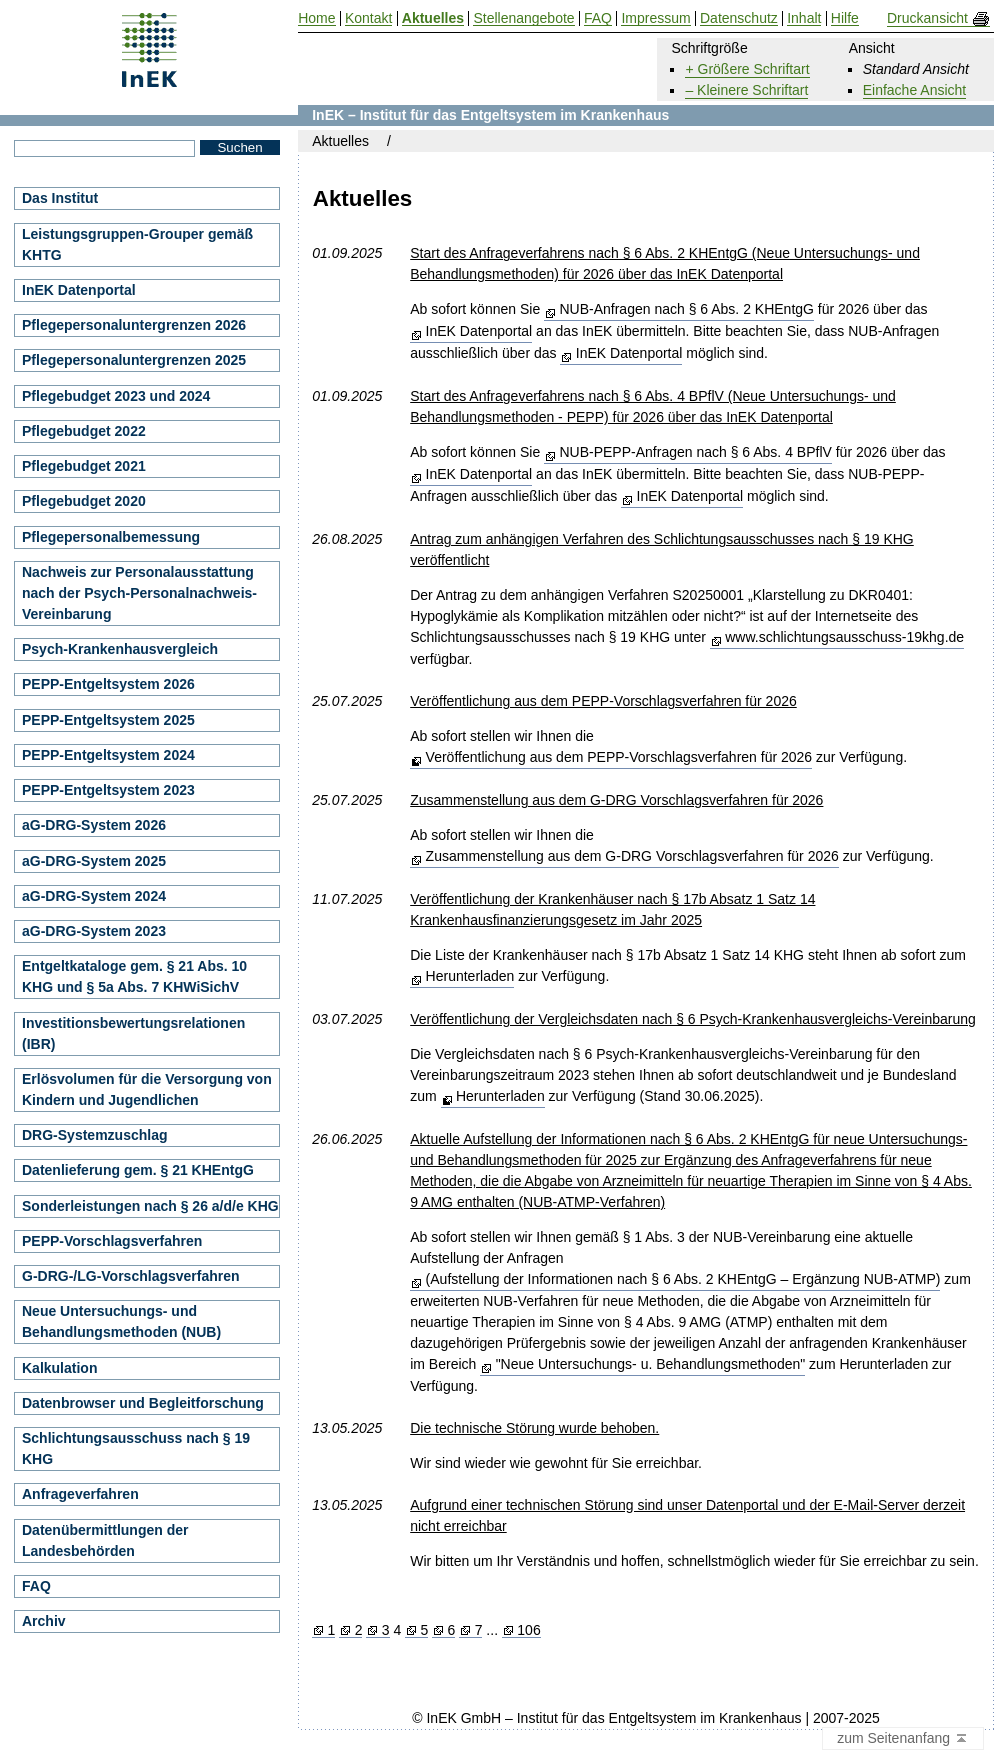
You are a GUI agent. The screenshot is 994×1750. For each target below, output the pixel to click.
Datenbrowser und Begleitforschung (143, 1403)
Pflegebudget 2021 (84, 466)
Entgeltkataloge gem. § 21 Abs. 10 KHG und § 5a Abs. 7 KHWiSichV (134, 976)
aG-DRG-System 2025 (94, 861)
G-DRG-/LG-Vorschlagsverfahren (131, 1276)
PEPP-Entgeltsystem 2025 (108, 720)
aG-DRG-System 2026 (94, 825)
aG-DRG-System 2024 (94, 896)
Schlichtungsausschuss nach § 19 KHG (136, 1448)
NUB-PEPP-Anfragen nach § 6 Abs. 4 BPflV (695, 452)
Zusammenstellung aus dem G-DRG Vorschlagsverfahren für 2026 (632, 856)
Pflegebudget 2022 (84, 431)
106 (528, 1630)
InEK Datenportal (479, 331)
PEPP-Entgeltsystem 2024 (108, 755)
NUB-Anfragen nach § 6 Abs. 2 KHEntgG (686, 309)
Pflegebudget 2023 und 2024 (116, 396)
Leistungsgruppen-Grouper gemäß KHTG (137, 244)
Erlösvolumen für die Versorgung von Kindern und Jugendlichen (147, 1089)
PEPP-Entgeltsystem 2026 (108, 684)
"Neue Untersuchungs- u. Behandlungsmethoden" (651, 1364)
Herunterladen (470, 976)
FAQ (36, 1586)
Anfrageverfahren (80, 1494)
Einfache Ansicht (915, 90)
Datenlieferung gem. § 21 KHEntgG (138, 1170)
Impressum (655, 18)
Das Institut (60, 198)
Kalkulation (59, 1368)
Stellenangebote (523, 18)
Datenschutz (739, 18)
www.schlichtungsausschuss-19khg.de (844, 637)
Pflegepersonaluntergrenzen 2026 (134, 325)
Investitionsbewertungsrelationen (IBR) (133, 1033)
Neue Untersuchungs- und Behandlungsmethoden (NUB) (121, 1321)
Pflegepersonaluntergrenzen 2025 (134, 360)
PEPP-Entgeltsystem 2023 (108, 790)
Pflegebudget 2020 (84, 501)
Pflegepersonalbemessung (111, 537)
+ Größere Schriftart (747, 69)
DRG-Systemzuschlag (94, 1135)
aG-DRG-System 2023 (94, 931)
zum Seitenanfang (903, 1739)
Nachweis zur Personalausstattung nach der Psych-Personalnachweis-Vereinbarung (139, 593)
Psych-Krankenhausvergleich (120, 649)
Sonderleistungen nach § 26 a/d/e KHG (150, 1206)
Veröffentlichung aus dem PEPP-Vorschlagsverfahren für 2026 (619, 757)
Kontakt (368, 18)
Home (316, 18)
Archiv (44, 1621)
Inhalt (804, 18)
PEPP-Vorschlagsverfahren (112, 1241)
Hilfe (845, 18)
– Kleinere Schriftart (746, 90)
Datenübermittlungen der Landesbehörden (105, 1540)
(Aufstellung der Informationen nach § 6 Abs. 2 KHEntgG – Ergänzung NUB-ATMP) (683, 1279)
